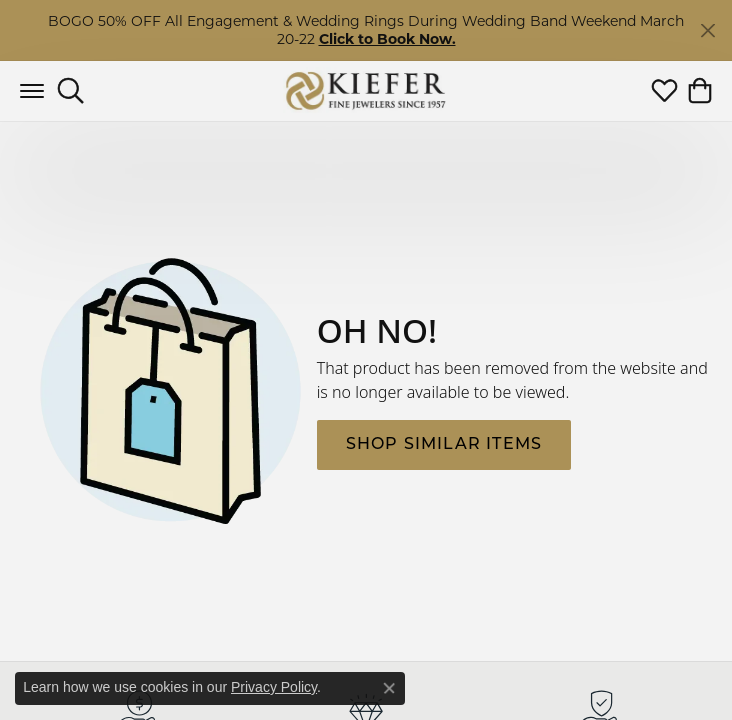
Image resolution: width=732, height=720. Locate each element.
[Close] (707, 30)
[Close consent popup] (389, 688)
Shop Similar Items (444, 445)
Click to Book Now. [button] (387, 39)
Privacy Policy (274, 687)
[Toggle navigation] (32, 91)
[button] (70, 91)
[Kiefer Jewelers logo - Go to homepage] (366, 90)
